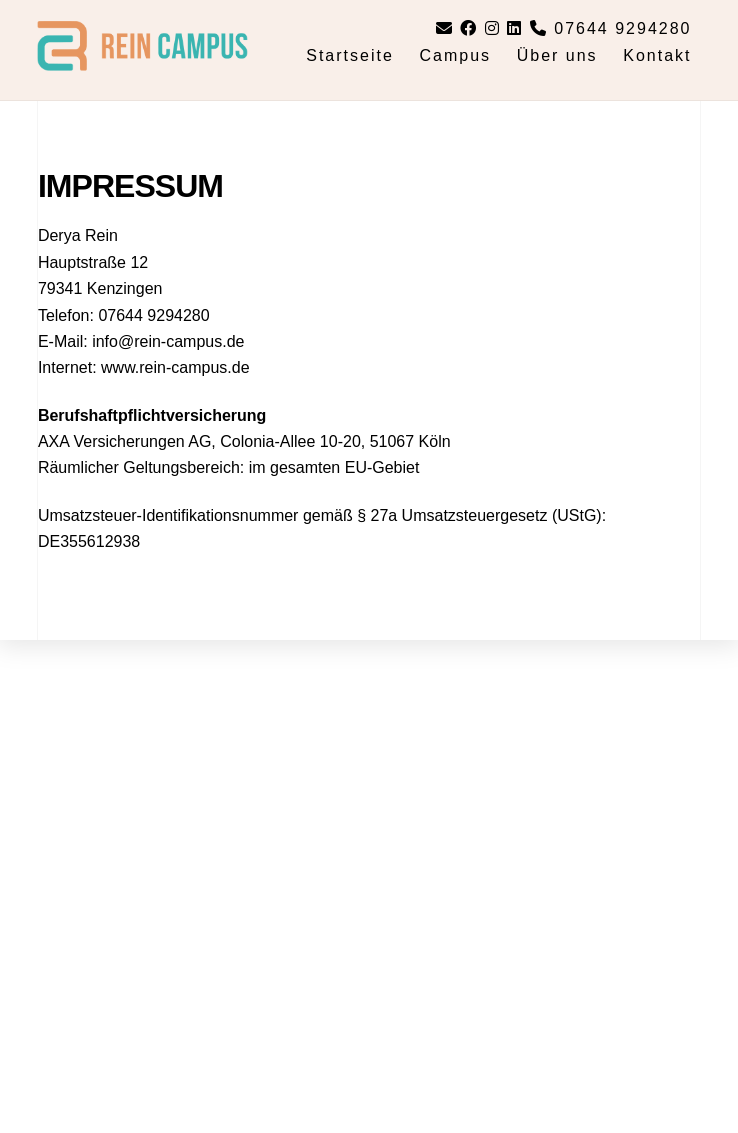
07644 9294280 (611, 28)
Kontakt (657, 55)
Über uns (557, 55)
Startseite (350, 55)
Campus (455, 55)
